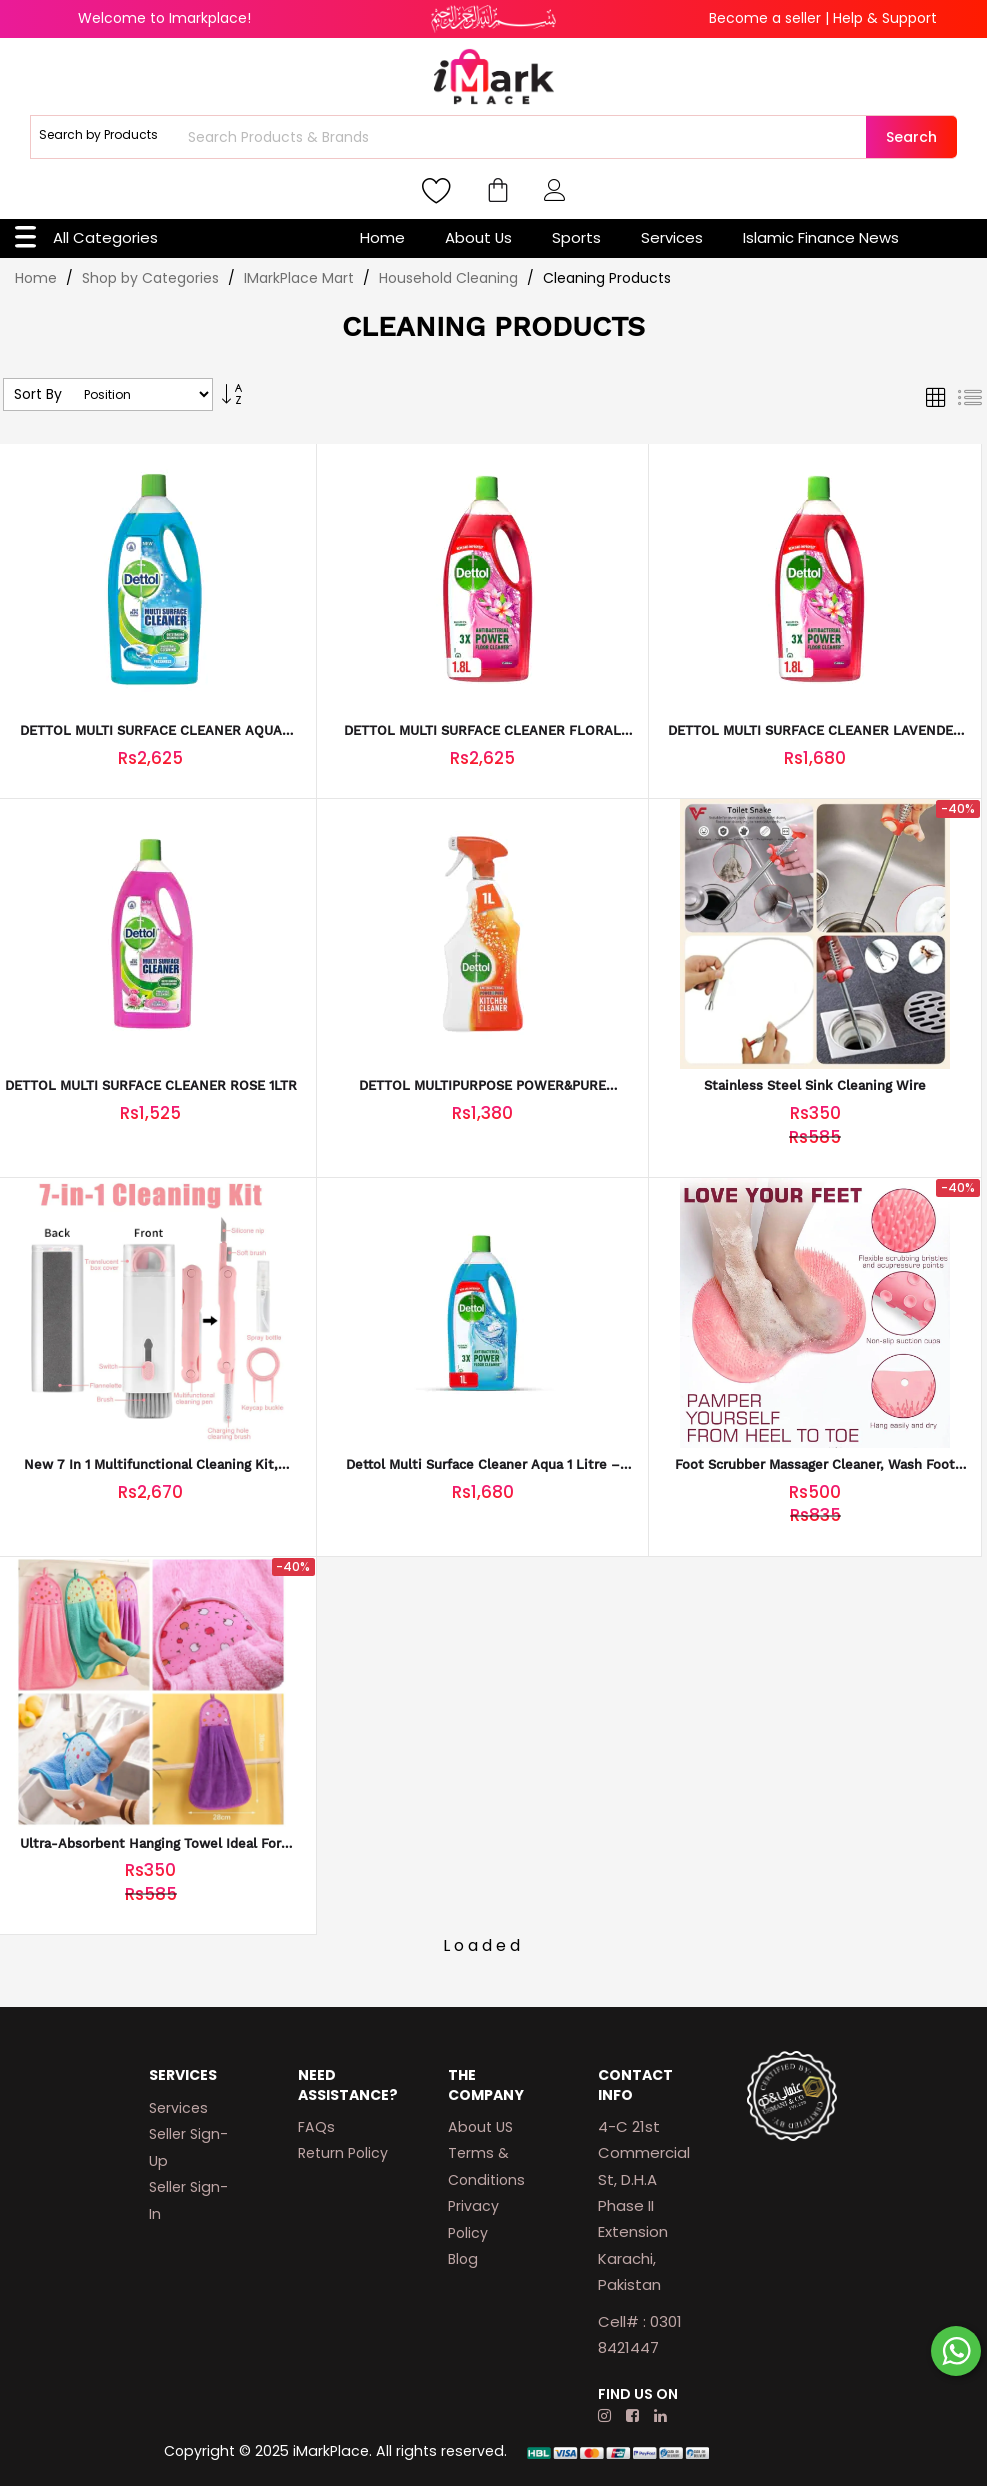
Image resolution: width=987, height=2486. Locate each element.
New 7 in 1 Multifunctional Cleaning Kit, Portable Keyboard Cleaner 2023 (151, 1465)
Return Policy (343, 2153)
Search (911, 137)
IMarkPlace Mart (301, 278)
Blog (463, 2259)
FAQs (316, 2127)
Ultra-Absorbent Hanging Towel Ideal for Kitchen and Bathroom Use (150, 1844)
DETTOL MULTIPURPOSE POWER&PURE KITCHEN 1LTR (482, 1086)
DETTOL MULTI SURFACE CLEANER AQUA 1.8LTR (151, 731)
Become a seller (765, 18)
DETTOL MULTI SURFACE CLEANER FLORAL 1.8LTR (482, 731)
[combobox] (524, 137)
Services (672, 237)
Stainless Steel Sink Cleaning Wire (815, 1085)
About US (480, 2127)
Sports (576, 237)
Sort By (38, 394)
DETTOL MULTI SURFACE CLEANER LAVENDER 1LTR (815, 731)
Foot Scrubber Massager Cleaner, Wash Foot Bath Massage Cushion (815, 1465)
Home (382, 237)
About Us (478, 237)
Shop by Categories (152, 278)
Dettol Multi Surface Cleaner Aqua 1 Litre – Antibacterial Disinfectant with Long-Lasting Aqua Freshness (483, 1465)
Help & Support (885, 18)
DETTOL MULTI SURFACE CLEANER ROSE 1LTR (151, 1085)
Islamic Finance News (821, 237)
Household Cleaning (450, 278)
